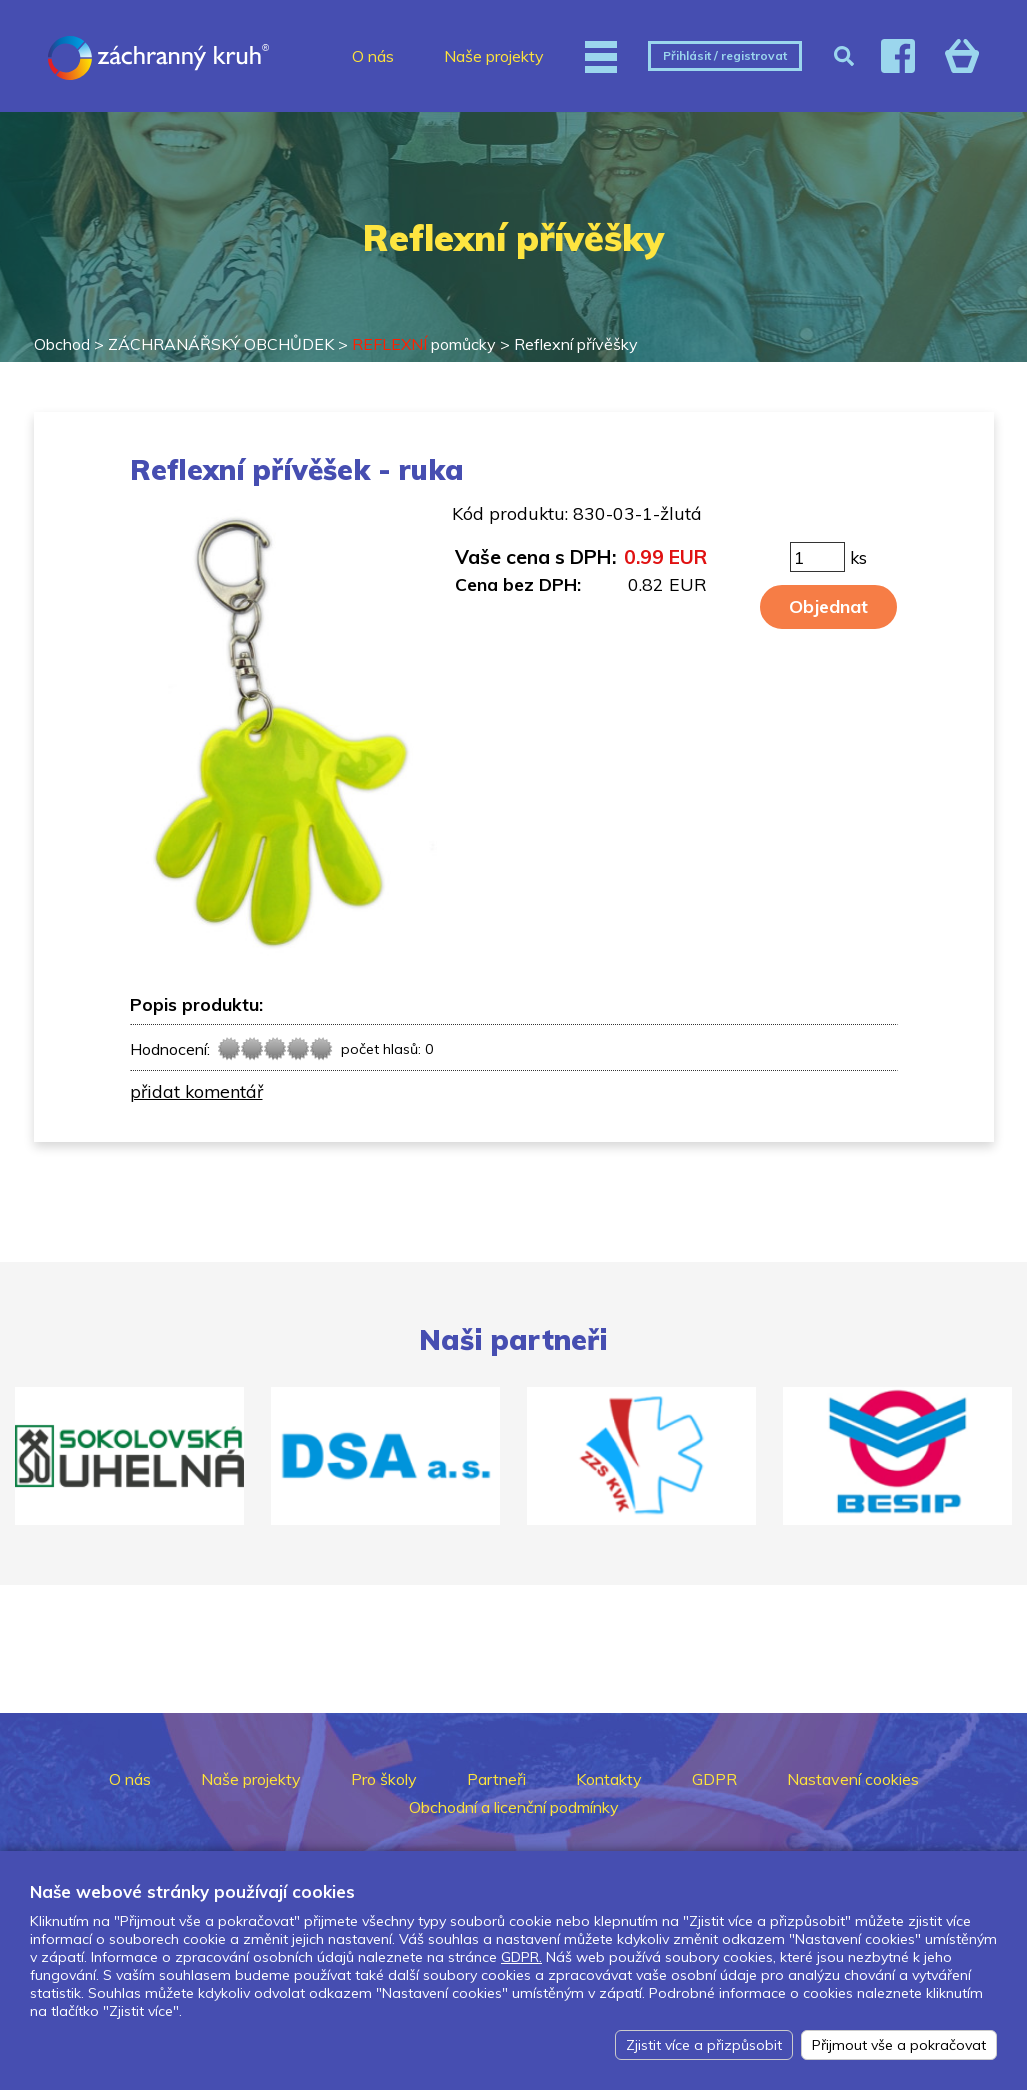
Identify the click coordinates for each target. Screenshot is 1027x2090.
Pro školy (384, 1779)
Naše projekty (494, 56)
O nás (373, 56)
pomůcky (424, 344)
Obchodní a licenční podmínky (514, 1807)
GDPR (714, 1779)
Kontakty (609, 1779)
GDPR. (521, 1957)
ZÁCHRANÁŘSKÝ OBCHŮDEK (221, 344)
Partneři (496, 1779)
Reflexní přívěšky (576, 344)
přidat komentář (196, 1091)
